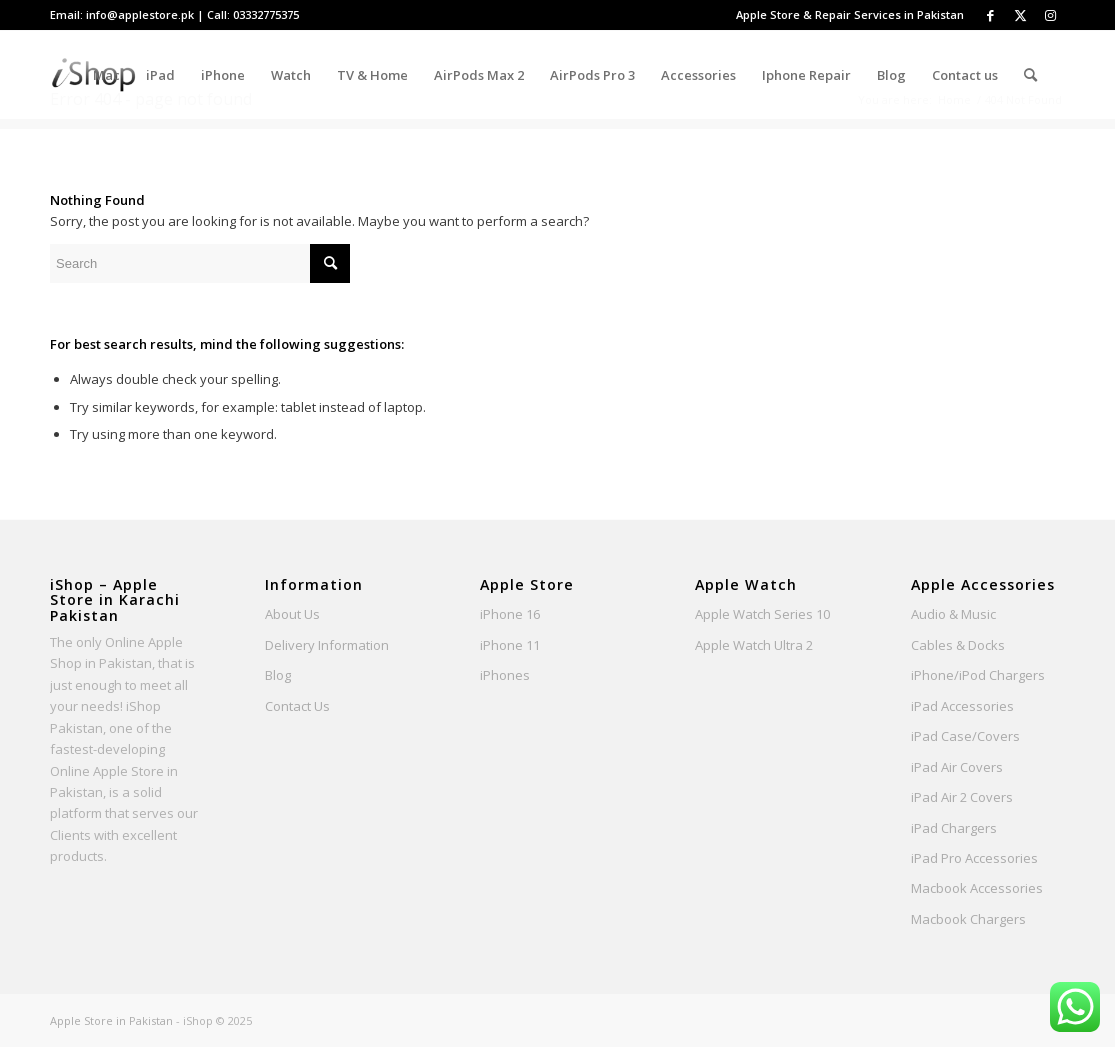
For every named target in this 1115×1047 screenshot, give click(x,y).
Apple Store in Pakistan (111, 1020)
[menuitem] (845, 15)
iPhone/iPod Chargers (978, 675)
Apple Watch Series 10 (762, 614)
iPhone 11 (510, 645)
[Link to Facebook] (990, 15)
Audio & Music (953, 614)
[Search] (1030, 75)
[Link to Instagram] (1050, 15)
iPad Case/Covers (965, 736)
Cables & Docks (958, 645)
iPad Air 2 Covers (962, 797)
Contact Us (297, 706)
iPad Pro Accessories (974, 858)
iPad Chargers (954, 828)
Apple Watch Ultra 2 (754, 645)
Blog (278, 675)
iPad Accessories (962, 706)
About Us (292, 614)
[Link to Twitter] (1020, 15)
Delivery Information (327, 645)
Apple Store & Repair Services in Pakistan (850, 14)
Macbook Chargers (968, 919)
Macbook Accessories (977, 888)
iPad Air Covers (957, 767)
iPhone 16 (510, 614)
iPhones (505, 675)
